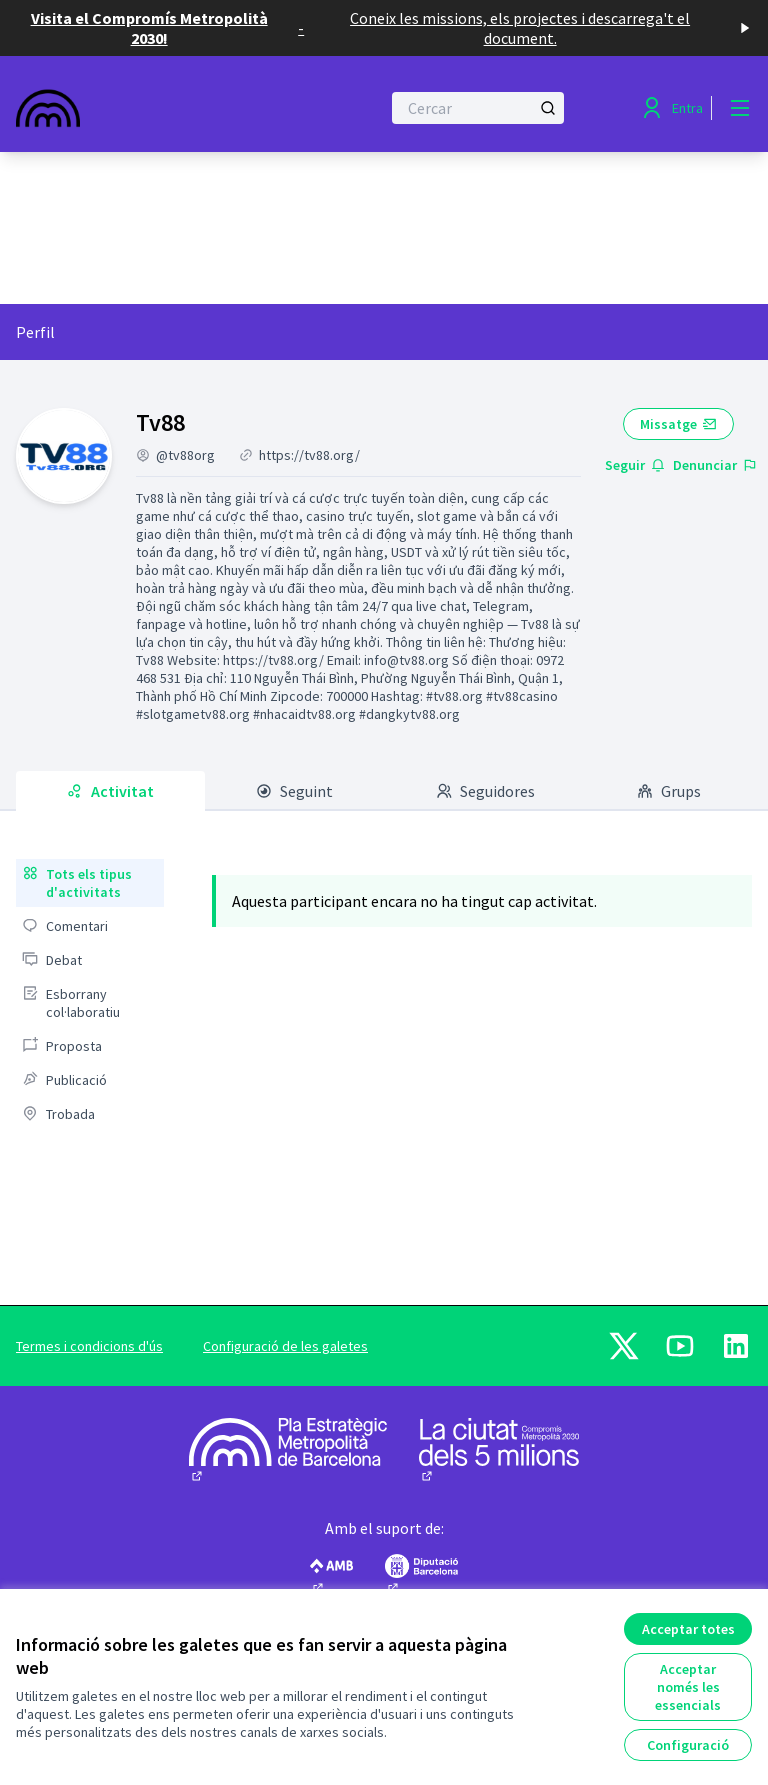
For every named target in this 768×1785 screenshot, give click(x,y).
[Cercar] (478, 108)
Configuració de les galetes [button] (285, 1346)
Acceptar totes (688, 1629)
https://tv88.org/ (309, 455)
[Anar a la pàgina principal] (149, 108)
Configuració (688, 1745)
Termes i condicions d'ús (89, 1346)
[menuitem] (90, 883)
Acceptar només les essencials (688, 1687)
